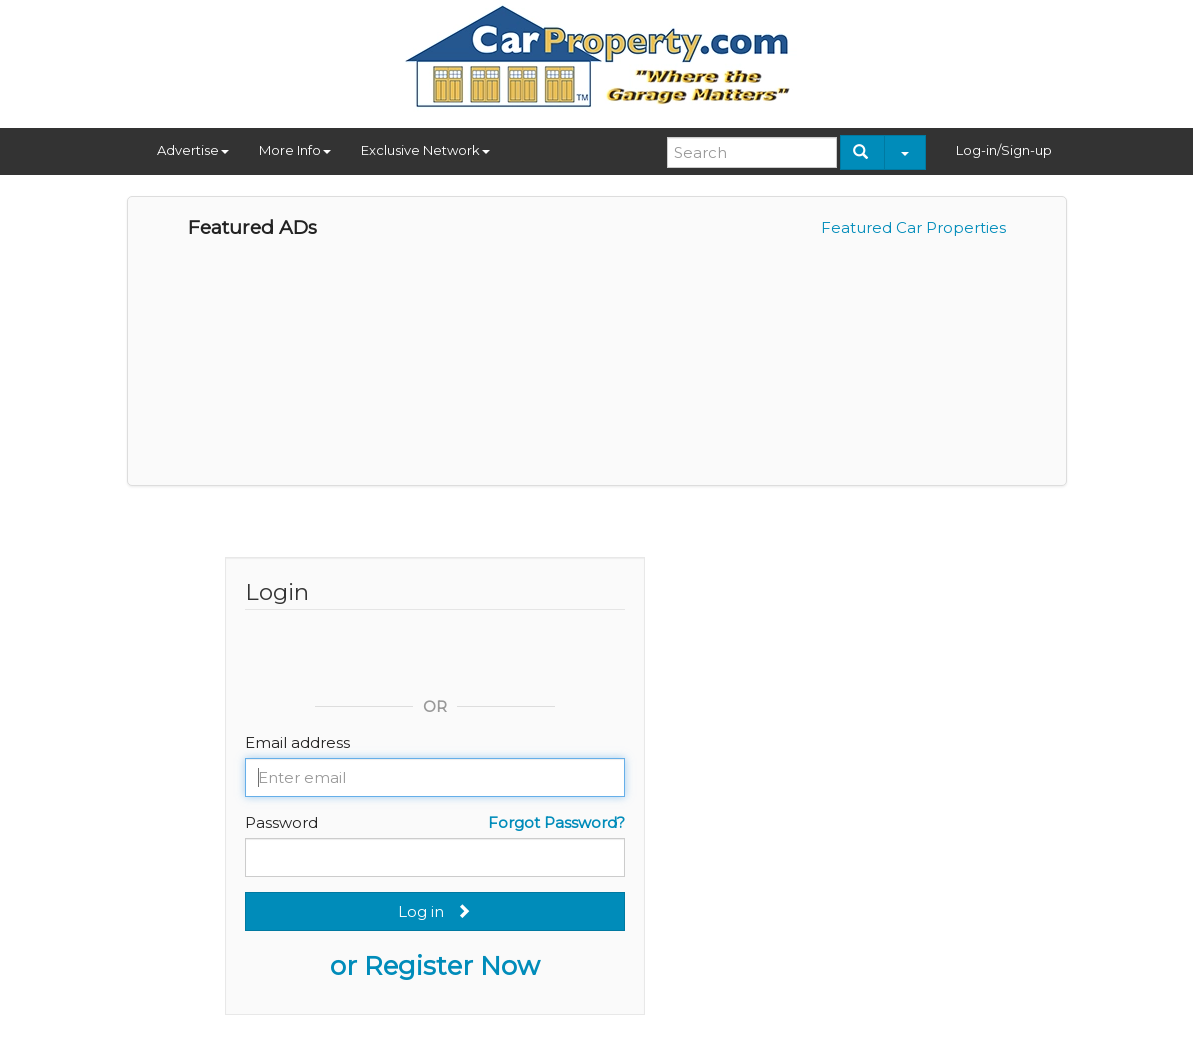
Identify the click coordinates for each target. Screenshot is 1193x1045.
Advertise (193, 150)
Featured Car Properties (913, 227)
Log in (434, 911)
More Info (295, 150)
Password (281, 822)
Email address (297, 742)
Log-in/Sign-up (1004, 150)
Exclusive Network (425, 150)
